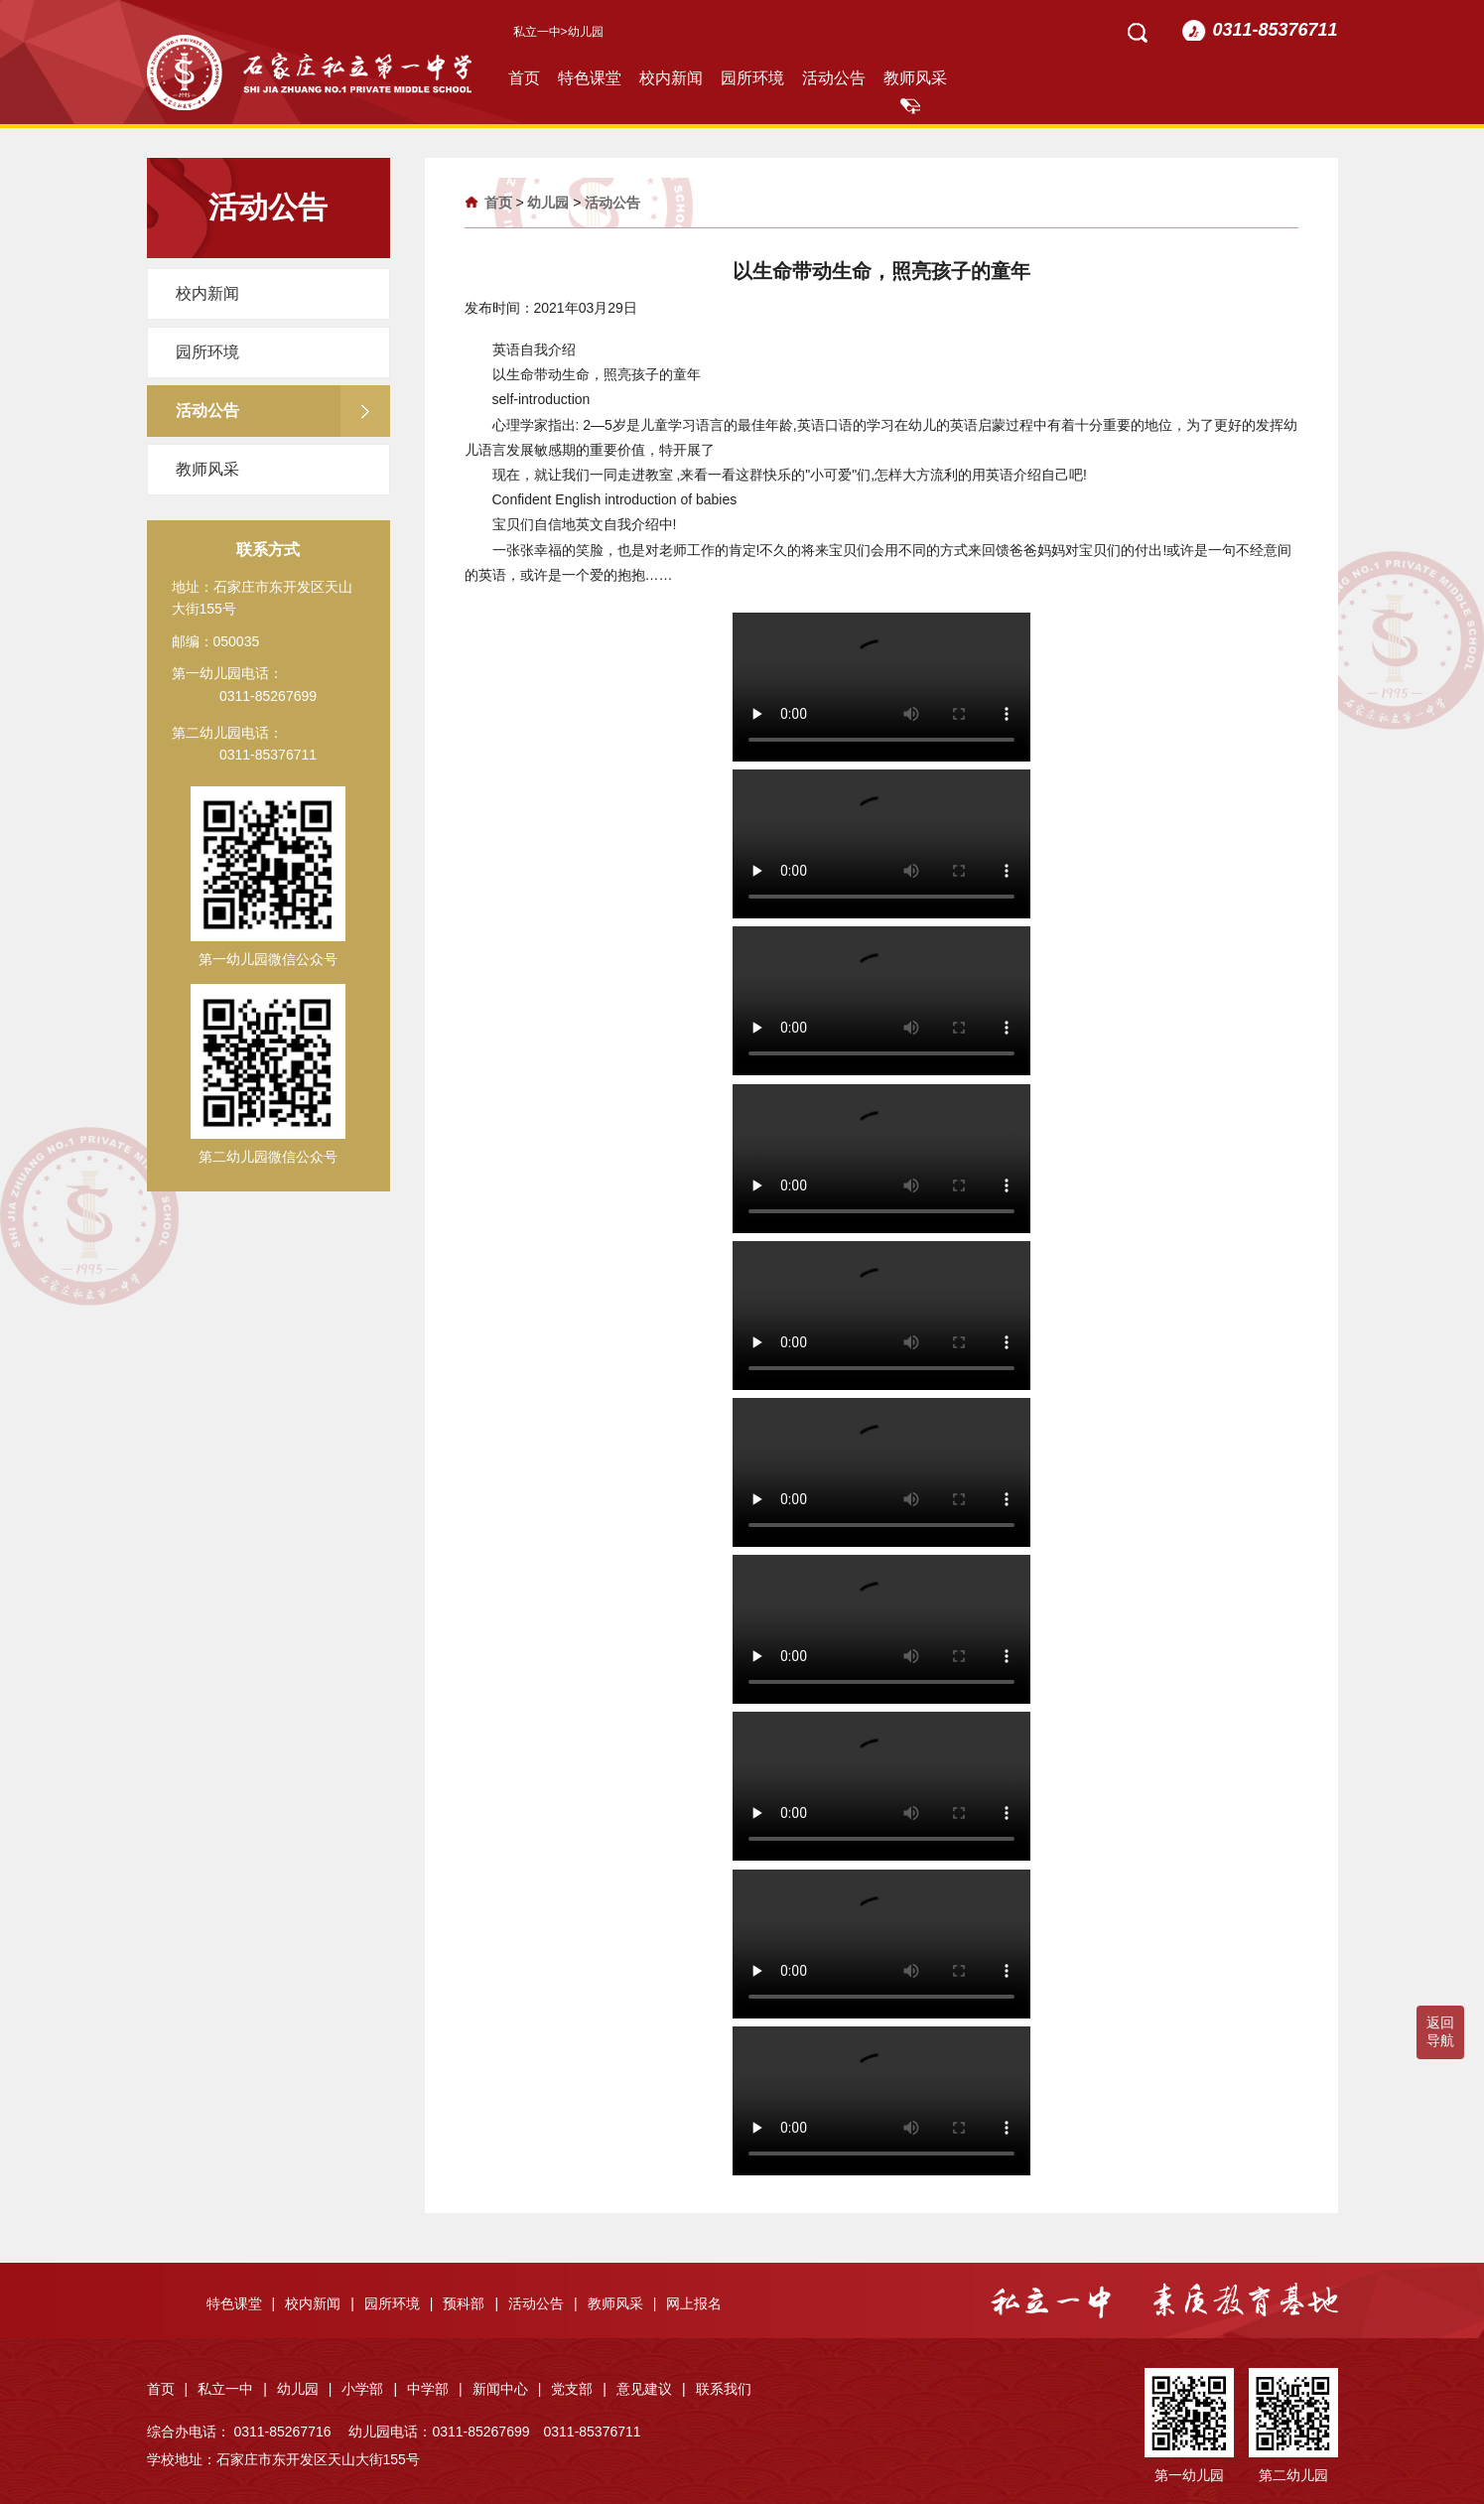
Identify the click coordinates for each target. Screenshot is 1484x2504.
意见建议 (651, 2389)
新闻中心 (507, 2389)
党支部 (579, 2389)
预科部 (470, 2303)
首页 (524, 78)
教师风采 (915, 78)
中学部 (435, 2389)
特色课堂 (589, 78)
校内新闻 (671, 78)
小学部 (369, 2389)
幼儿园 (548, 202)
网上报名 (694, 2303)
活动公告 (834, 78)
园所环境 (752, 78)
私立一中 (537, 32)
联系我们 (723, 2389)
